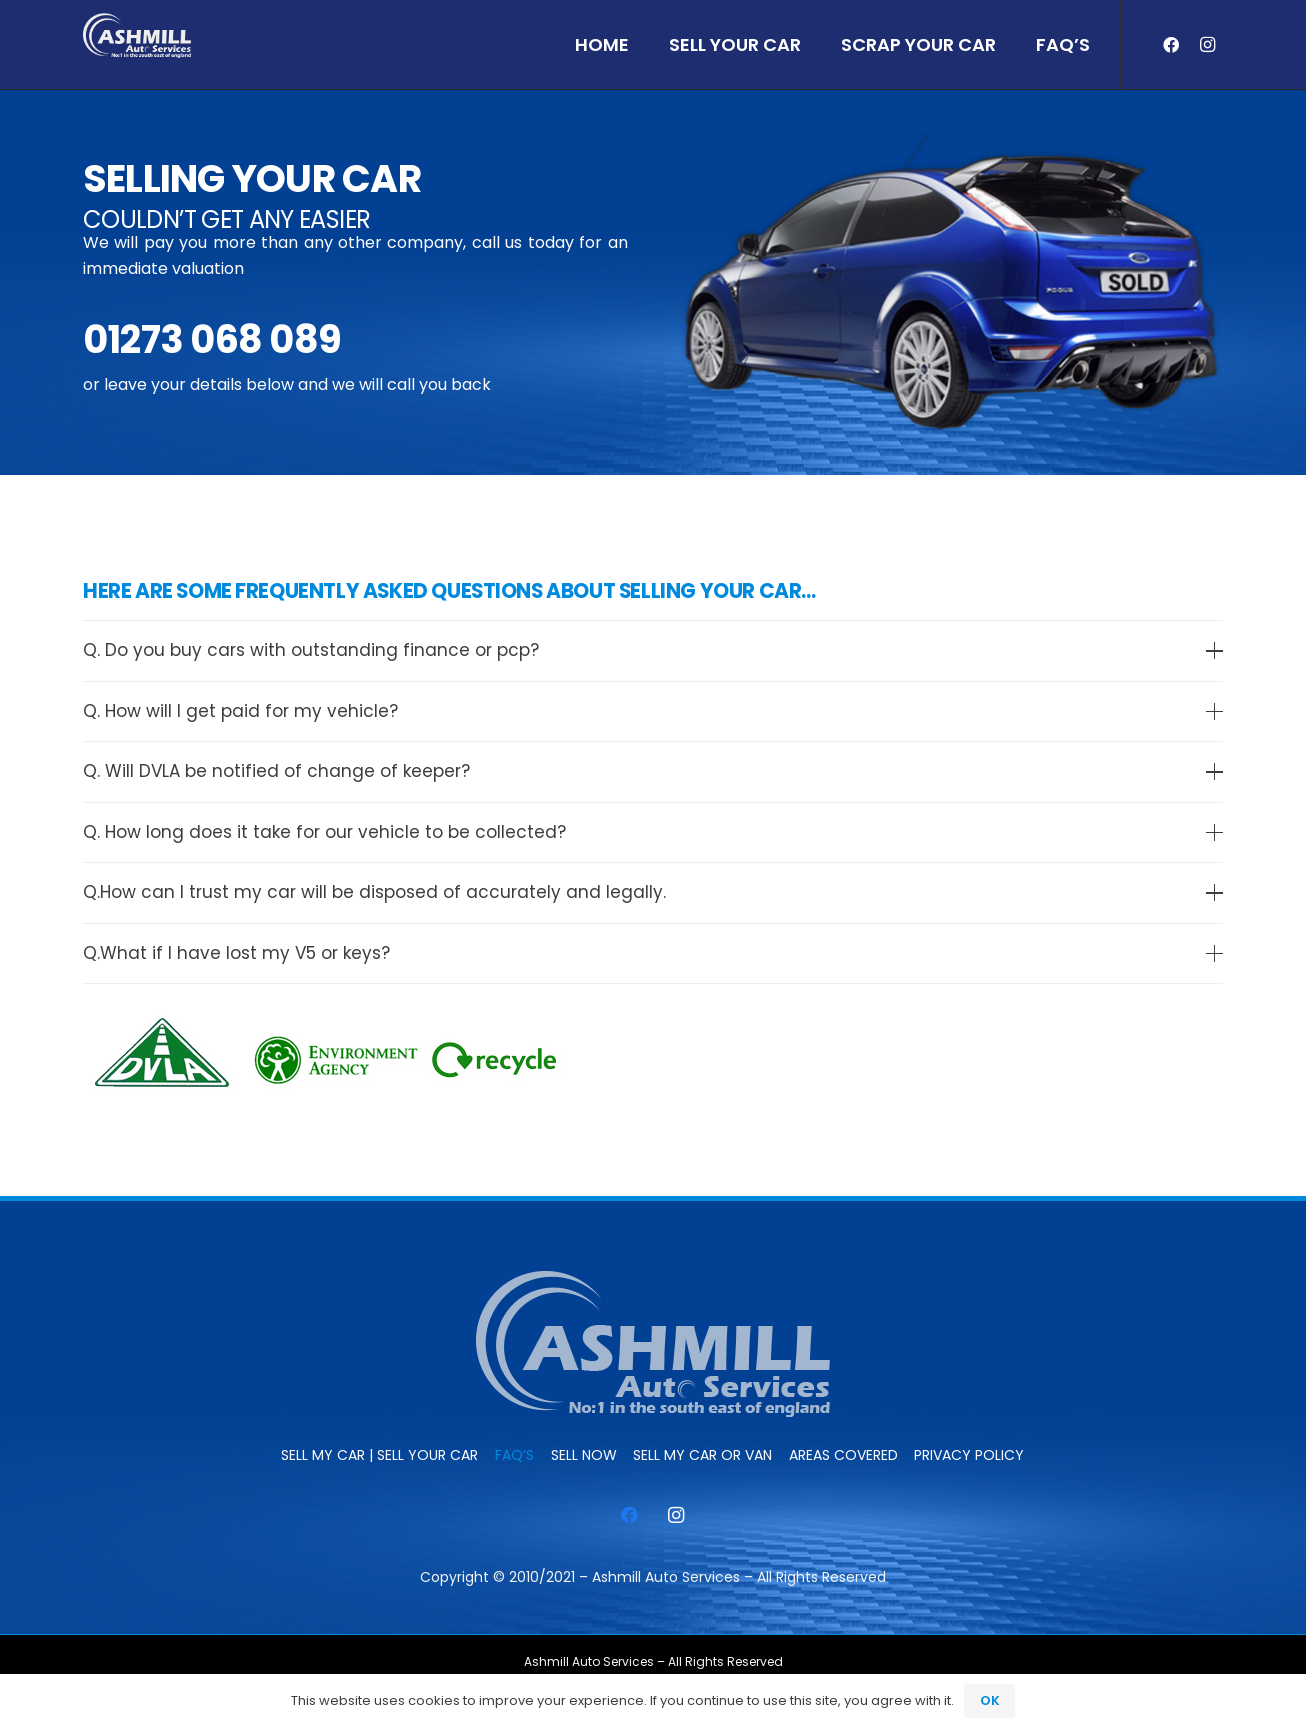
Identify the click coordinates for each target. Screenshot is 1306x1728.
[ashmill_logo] (137, 35)
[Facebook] (1171, 45)
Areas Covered (843, 1455)
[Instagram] (1207, 45)
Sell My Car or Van (702, 1455)
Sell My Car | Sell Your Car (379, 1455)
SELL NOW (584, 1455)
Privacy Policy (969, 1455)
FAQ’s (514, 1455)
